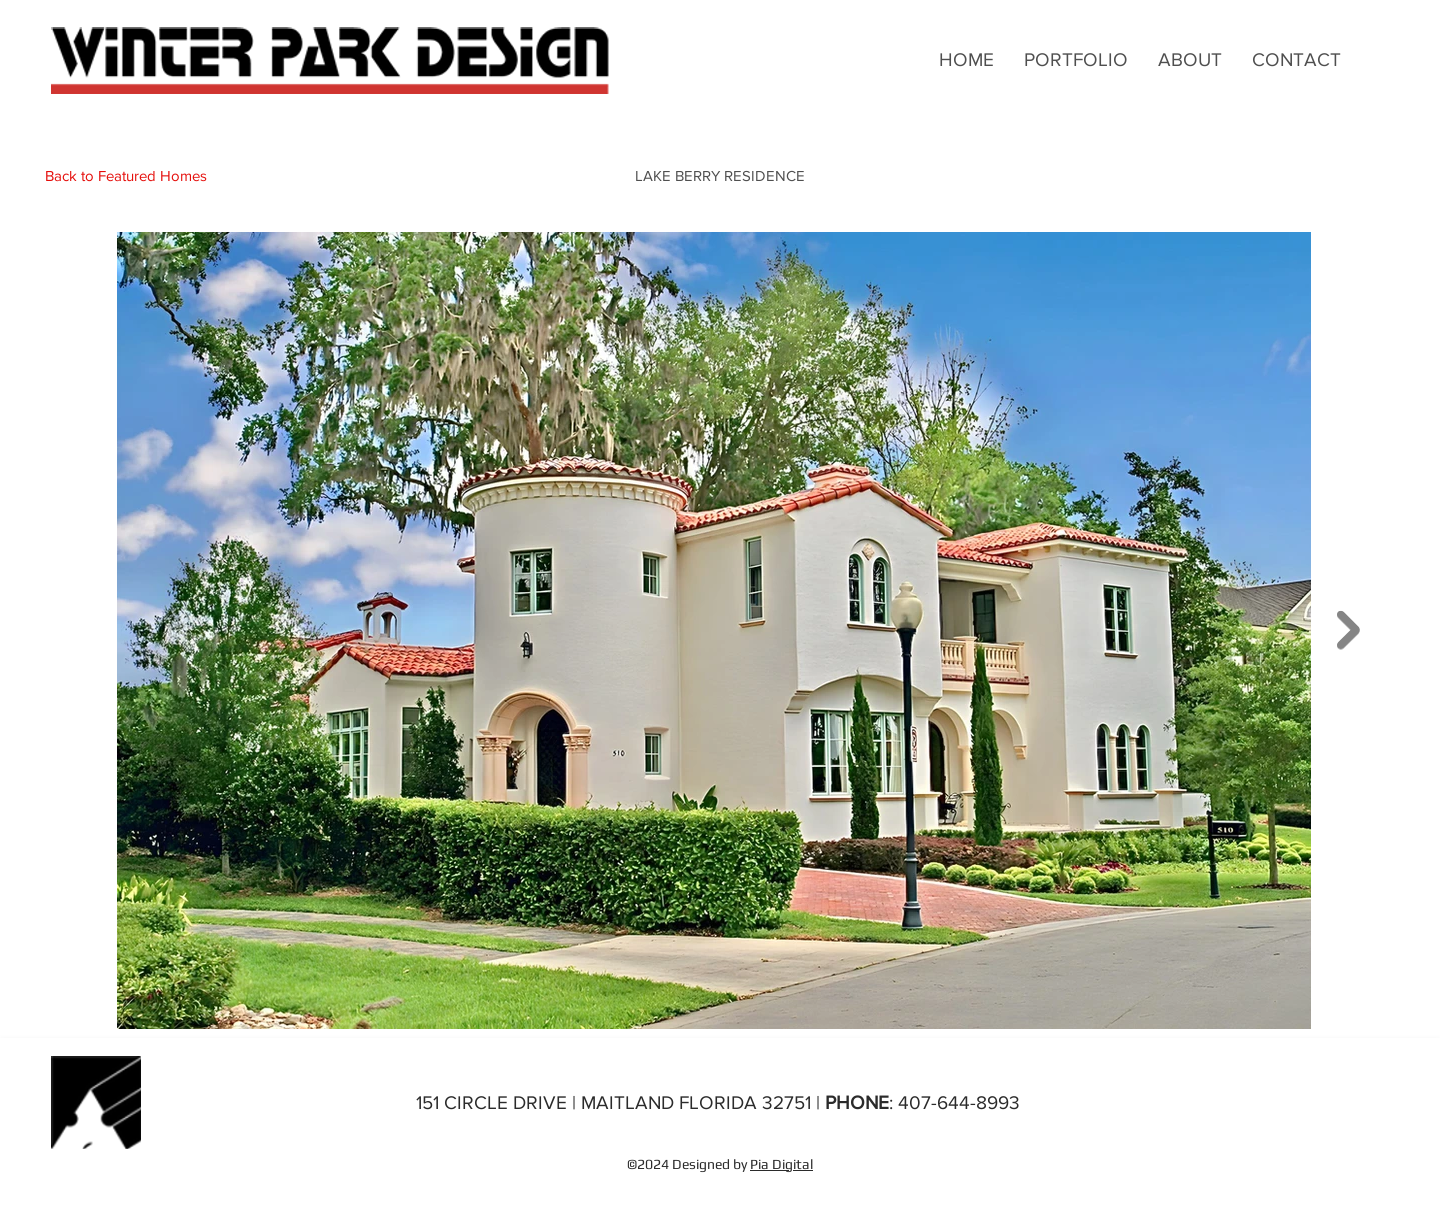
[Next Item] (1348, 630)
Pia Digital (781, 1164)
